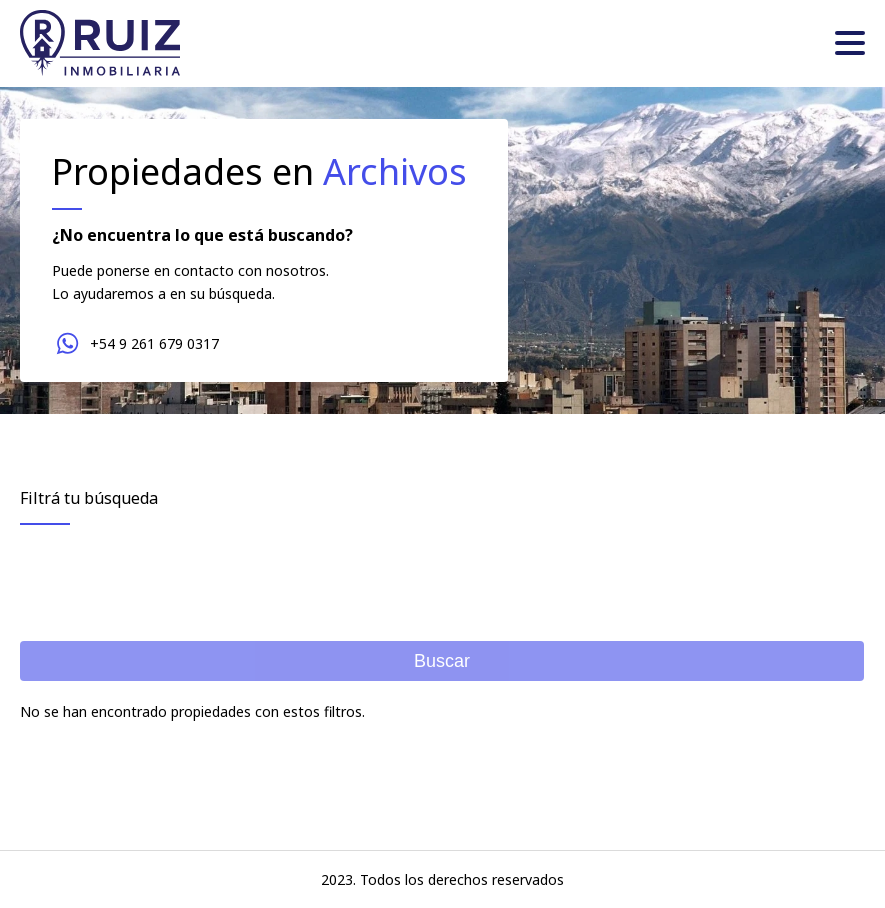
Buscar (442, 661)
